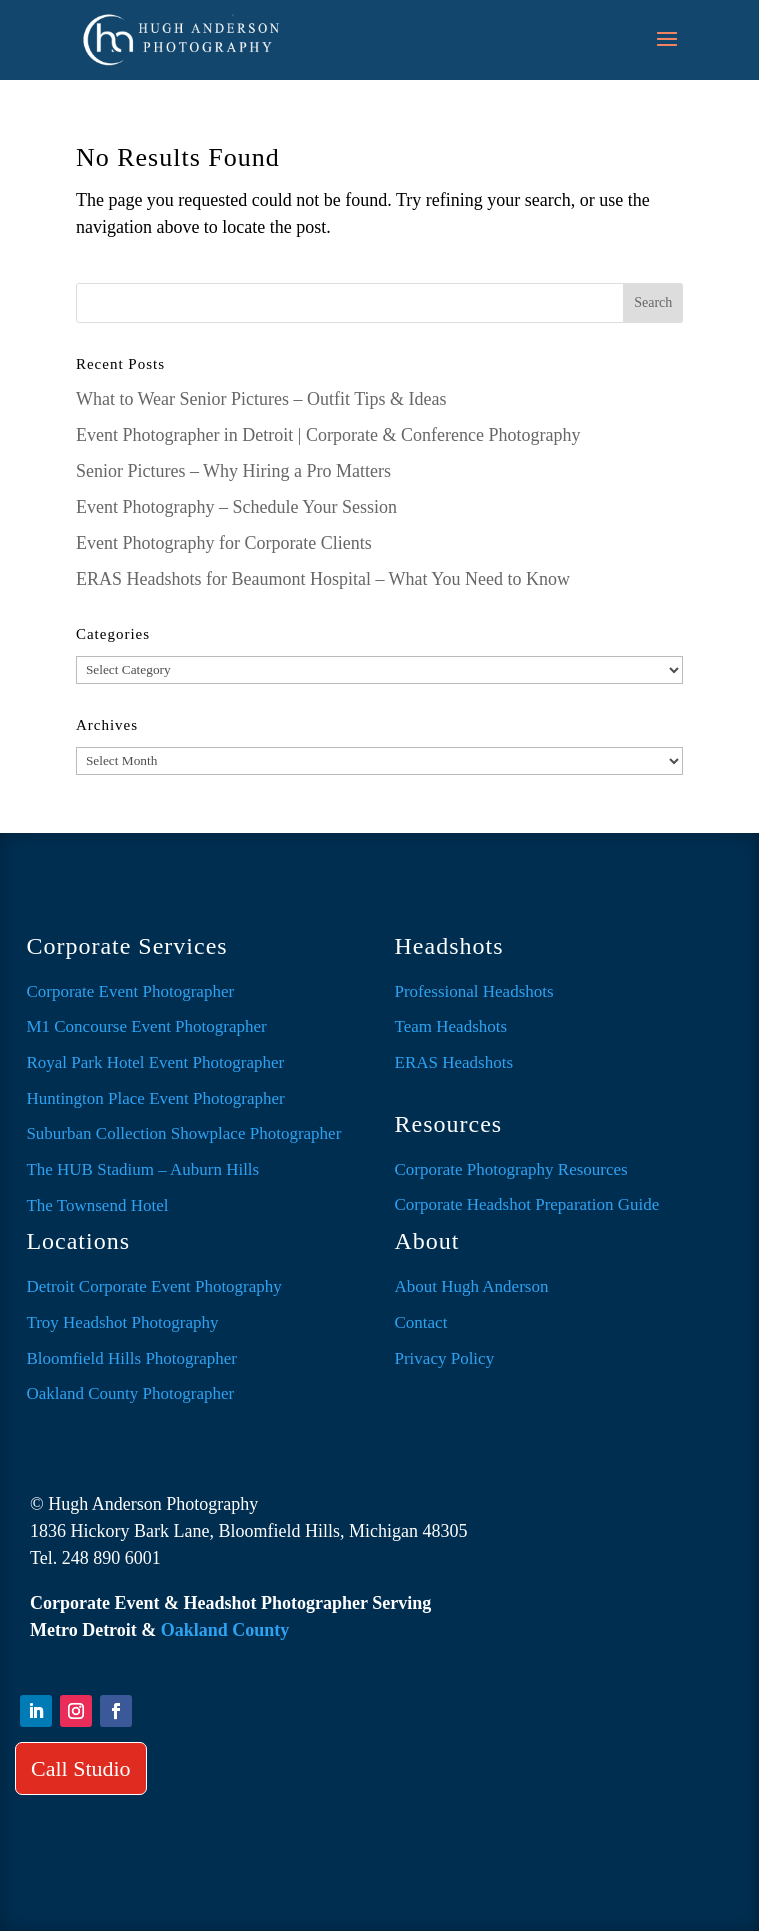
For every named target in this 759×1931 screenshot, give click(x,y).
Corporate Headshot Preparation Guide (527, 1204)
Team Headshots (451, 1026)
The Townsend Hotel (97, 1205)
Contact (421, 1322)
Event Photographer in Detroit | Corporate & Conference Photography (328, 435)
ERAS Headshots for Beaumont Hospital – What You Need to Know (323, 579)
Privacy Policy (445, 1358)
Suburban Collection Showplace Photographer (183, 1133)
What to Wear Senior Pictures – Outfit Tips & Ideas (261, 399)
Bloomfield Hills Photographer (131, 1358)
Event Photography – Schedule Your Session (236, 507)
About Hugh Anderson (472, 1286)
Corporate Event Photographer (130, 991)
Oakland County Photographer (130, 1393)
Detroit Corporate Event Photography (153, 1286)
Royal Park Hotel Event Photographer (155, 1062)
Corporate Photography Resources (511, 1169)
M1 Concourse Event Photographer (146, 1026)
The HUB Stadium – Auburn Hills (142, 1169)
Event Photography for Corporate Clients (224, 543)
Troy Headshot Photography (122, 1322)
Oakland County (225, 1630)
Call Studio (81, 1768)
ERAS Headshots (454, 1062)
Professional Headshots (474, 991)
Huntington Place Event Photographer (155, 1098)
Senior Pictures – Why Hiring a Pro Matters (233, 471)
